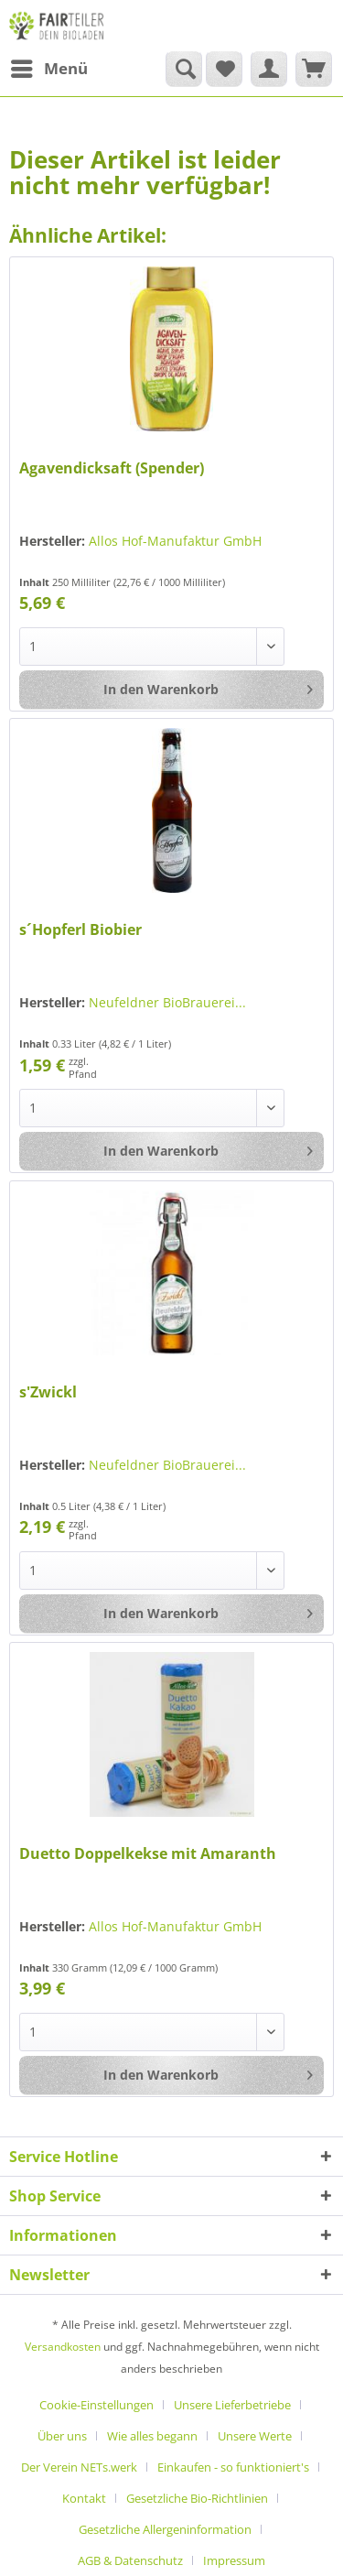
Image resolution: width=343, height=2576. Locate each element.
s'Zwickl (48, 1392)
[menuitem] (48, 68)
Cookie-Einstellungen (96, 2405)
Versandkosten (63, 2346)
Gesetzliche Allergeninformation (165, 2529)
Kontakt (84, 2498)
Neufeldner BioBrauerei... (167, 1002)
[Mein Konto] (269, 68)
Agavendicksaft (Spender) (111, 468)
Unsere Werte (255, 2436)
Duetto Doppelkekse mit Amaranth (147, 1854)
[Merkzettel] (224, 68)
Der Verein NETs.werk (79, 2467)
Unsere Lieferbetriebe (232, 2405)
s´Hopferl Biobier (80, 930)
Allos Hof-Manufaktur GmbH (175, 540)
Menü (49, 66)
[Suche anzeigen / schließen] (184, 68)
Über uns (62, 2436)
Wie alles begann (152, 2436)
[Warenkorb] (313, 68)
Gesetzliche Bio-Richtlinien (197, 2498)
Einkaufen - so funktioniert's (233, 2467)
